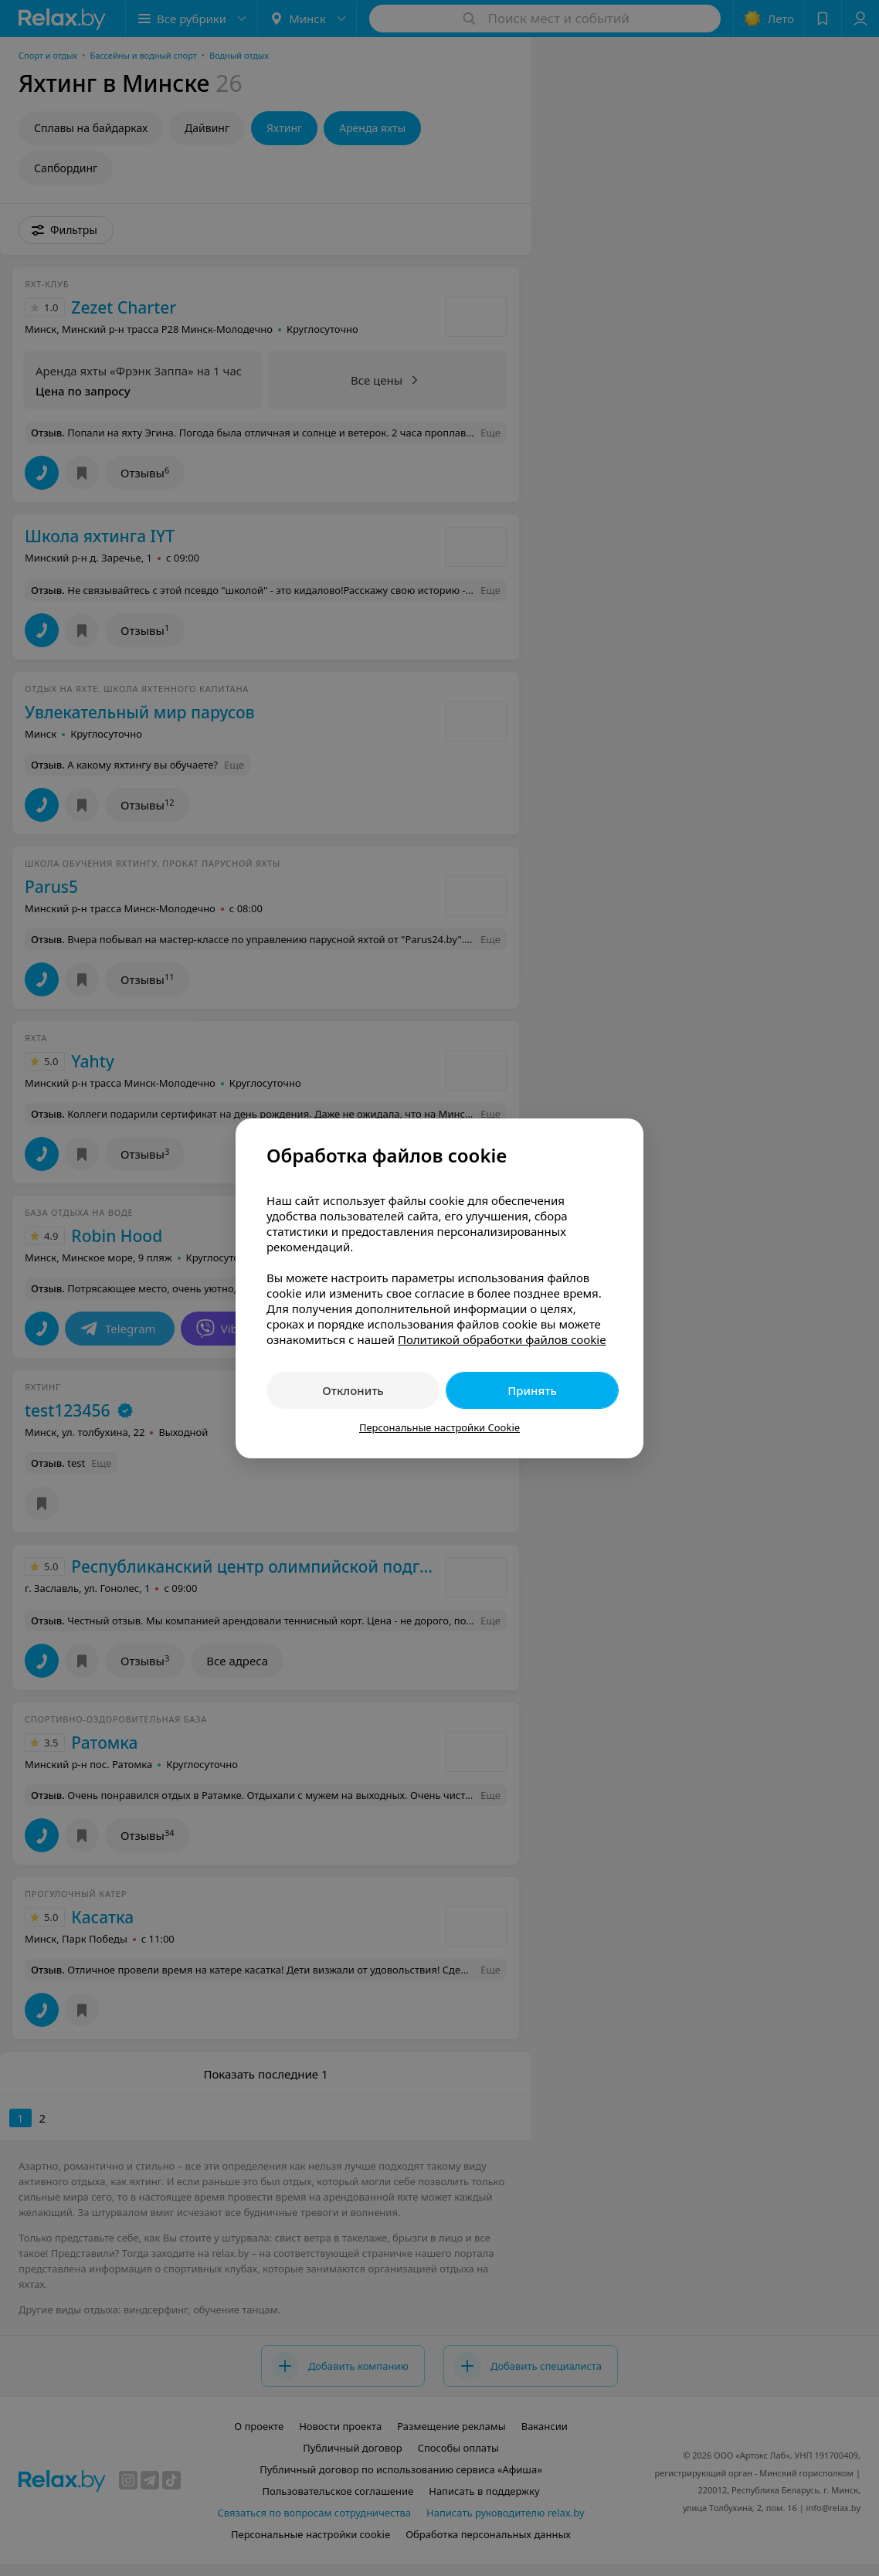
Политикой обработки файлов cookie (502, 1339)
